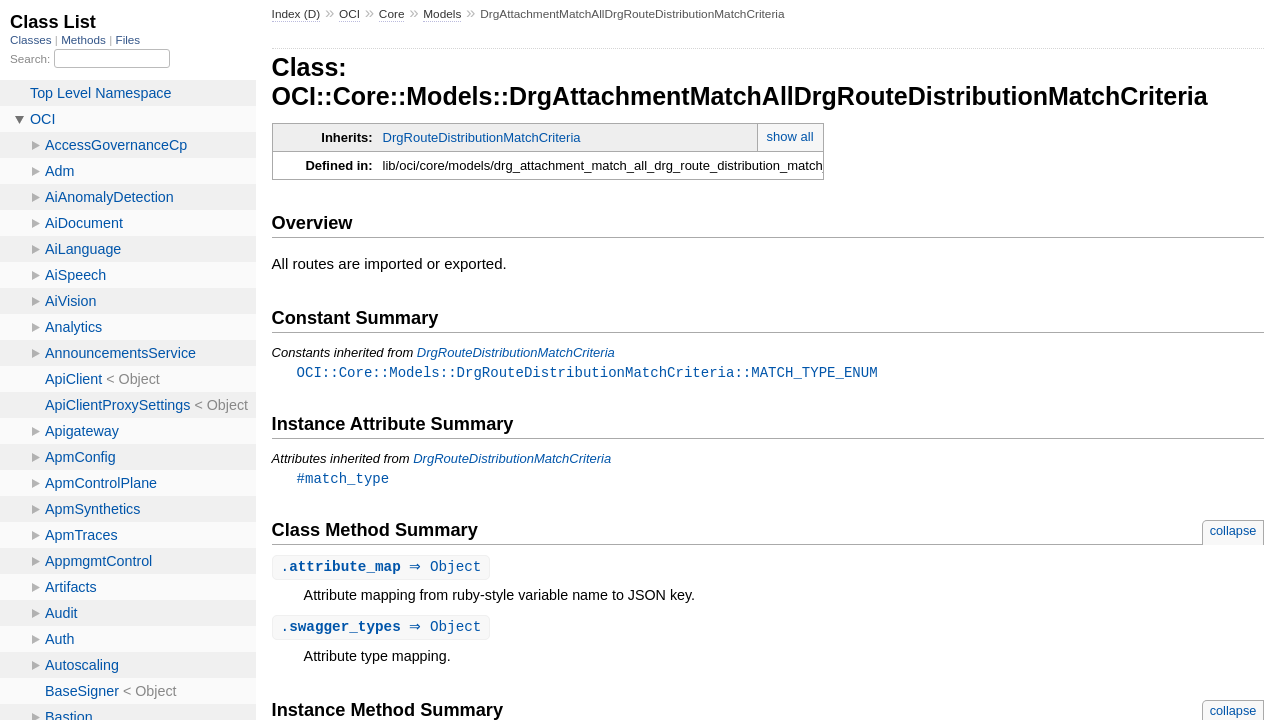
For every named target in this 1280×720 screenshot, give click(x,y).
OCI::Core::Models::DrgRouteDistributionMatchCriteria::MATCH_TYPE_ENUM (587, 372)
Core (392, 14)
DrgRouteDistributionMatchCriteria (482, 137)
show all (790, 136)
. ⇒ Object (384, 569)
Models (442, 14)
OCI (349, 14)
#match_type (343, 479)
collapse (1233, 532)
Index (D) (296, 14)
